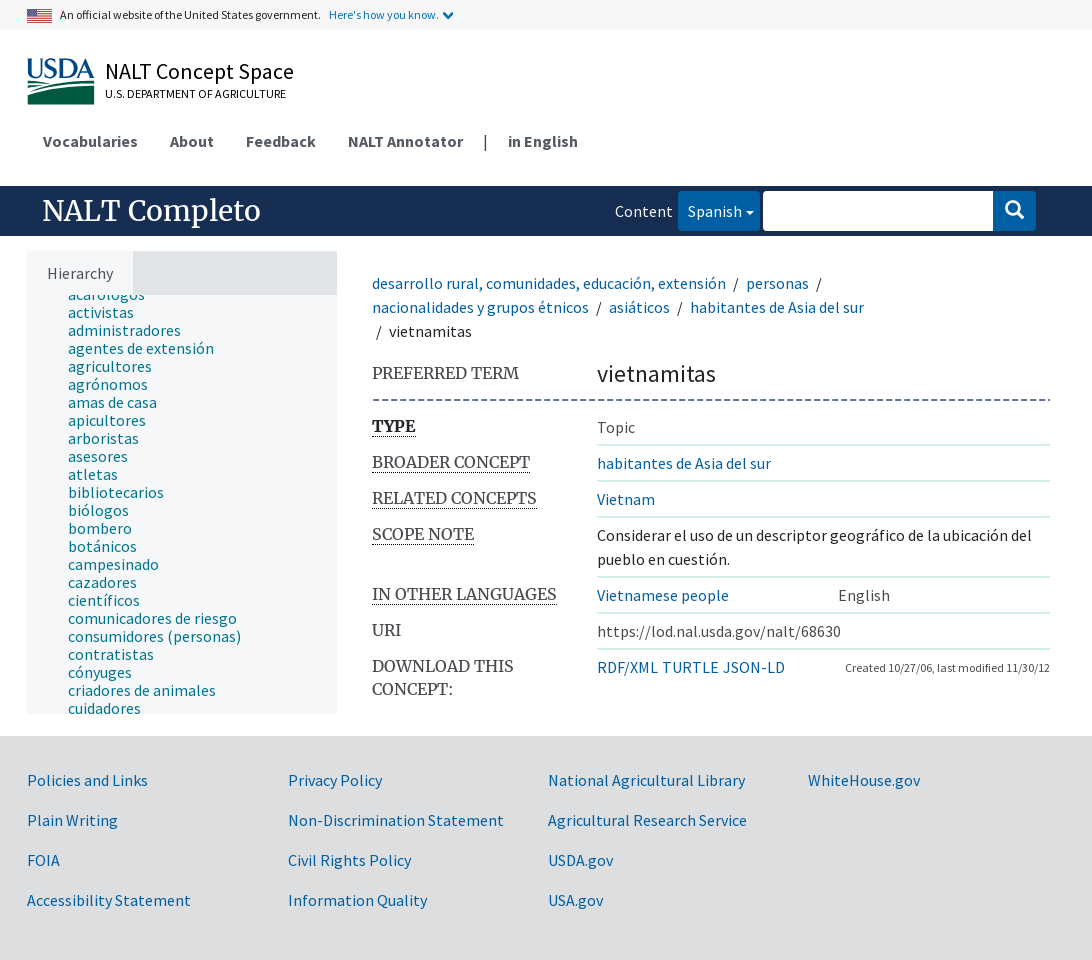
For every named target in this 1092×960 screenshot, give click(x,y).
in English (543, 141)
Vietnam (626, 499)
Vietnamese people (663, 595)
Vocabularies (90, 141)
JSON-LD (754, 667)
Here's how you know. (384, 14)
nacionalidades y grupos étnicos (480, 307)
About (192, 141)
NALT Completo (151, 211)
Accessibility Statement (109, 900)
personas (777, 283)
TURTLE (690, 667)
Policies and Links (87, 780)
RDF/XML (627, 667)
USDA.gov (580, 860)
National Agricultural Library (646, 780)
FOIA (43, 860)
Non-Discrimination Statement (396, 820)
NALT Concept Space (199, 71)
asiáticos (639, 307)
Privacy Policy (335, 780)
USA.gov (575, 900)
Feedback (281, 141)
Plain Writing (72, 820)
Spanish (710, 209)
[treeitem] (109, 312)
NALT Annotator (405, 141)
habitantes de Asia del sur (777, 307)
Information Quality (357, 900)
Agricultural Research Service (647, 820)
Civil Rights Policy (349, 860)
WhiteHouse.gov (864, 780)
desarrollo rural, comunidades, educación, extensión (549, 283)
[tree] (182, 504)
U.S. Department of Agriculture (195, 93)
